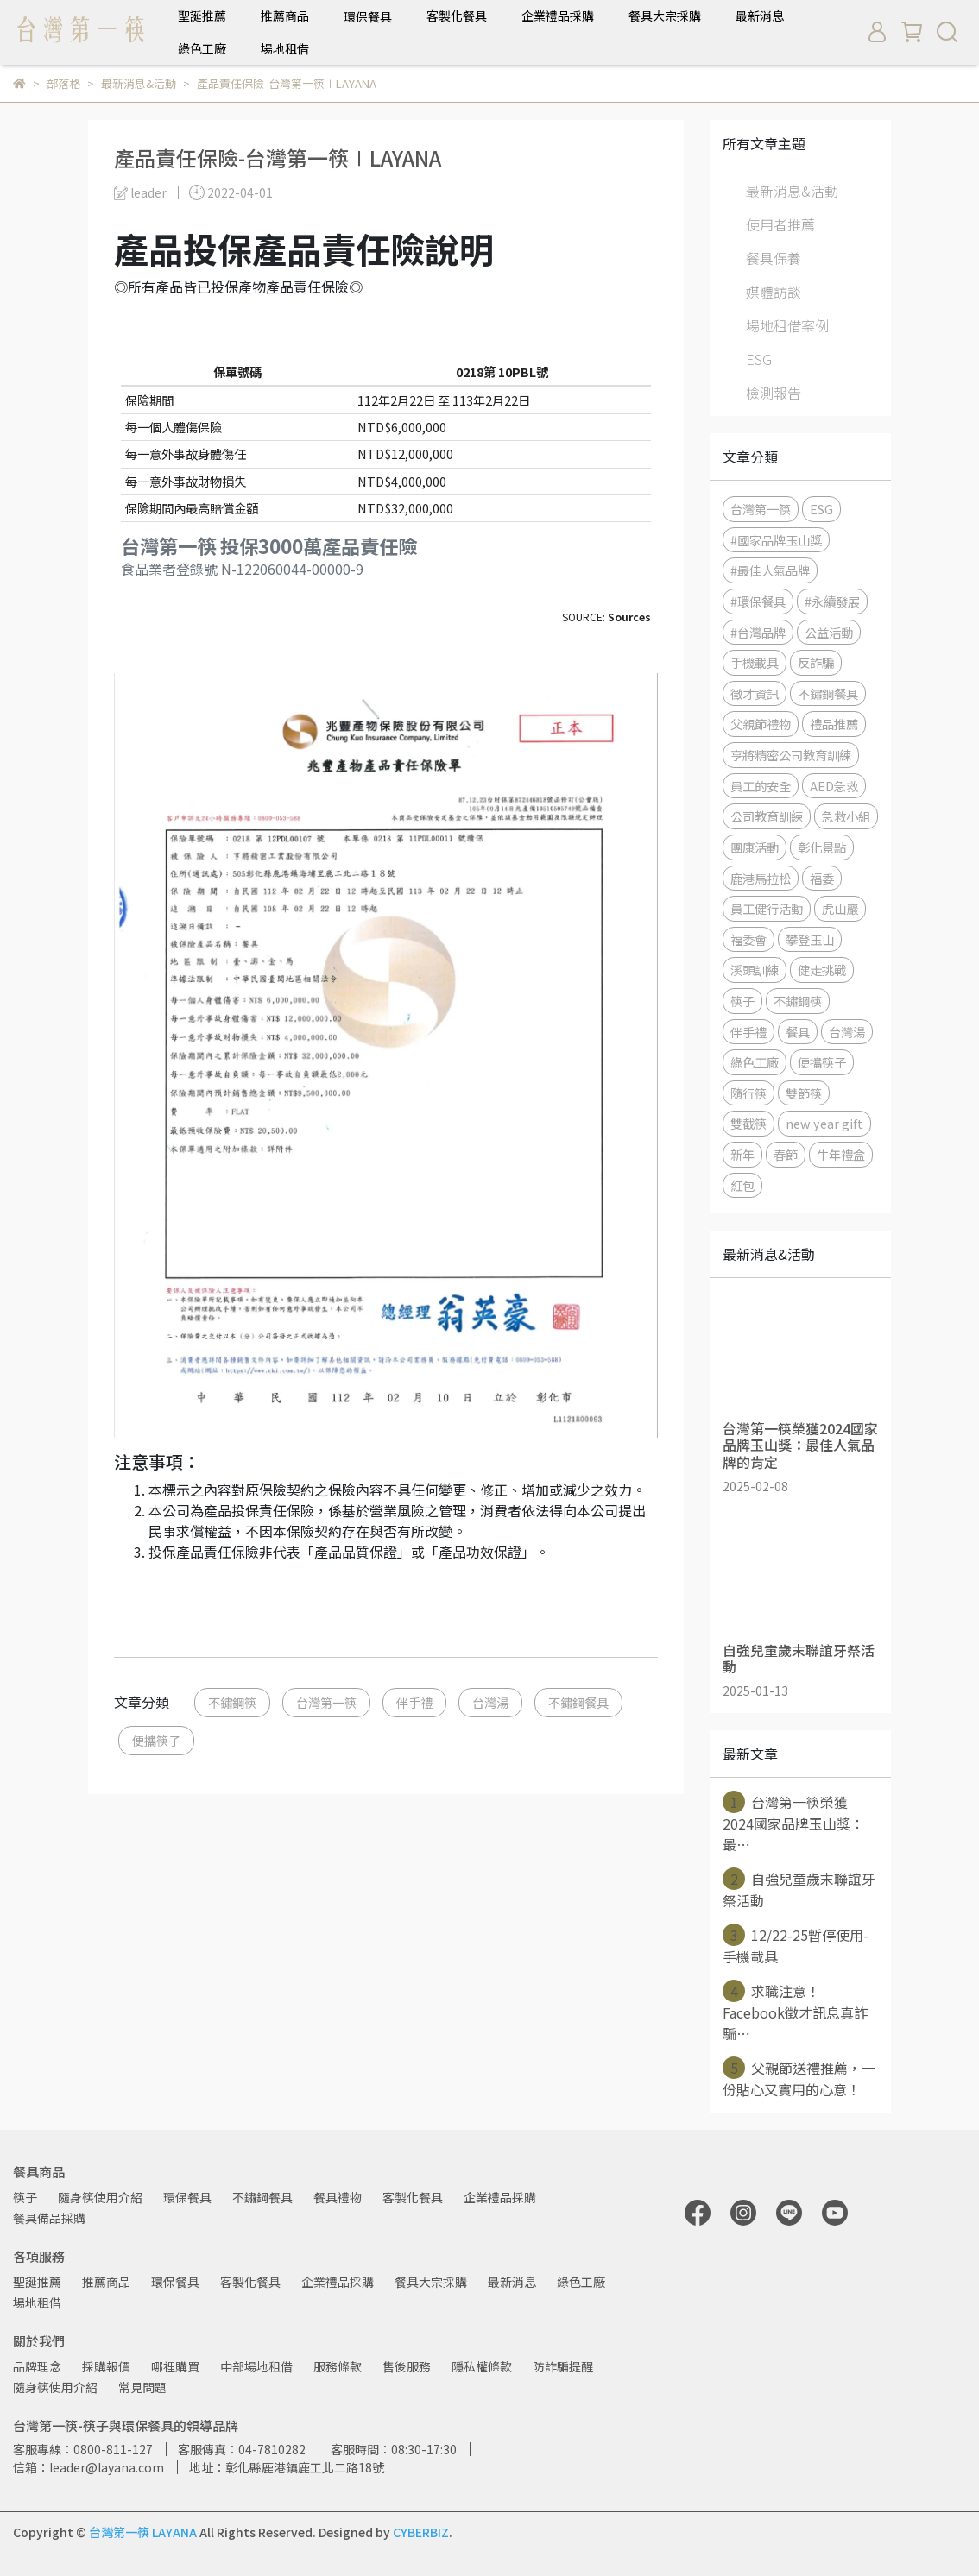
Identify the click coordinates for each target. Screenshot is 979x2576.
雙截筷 (748, 1123)
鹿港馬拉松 (760, 878)
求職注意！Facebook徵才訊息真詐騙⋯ (795, 2012)
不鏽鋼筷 (232, 1702)
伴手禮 (414, 1702)
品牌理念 (37, 2366)
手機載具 (754, 662)
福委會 (748, 939)
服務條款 (337, 2366)
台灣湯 (490, 1702)
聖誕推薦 (202, 15)
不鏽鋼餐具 (578, 1702)
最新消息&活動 (792, 190)
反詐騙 (816, 662)
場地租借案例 (787, 325)
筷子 (742, 1001)
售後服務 (406, 2366)
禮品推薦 (834, 724)
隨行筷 (748, 1093)
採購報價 (106, 2366)
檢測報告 (773, 392)
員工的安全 (760, 786)
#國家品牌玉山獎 (776, 540)
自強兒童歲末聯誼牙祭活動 (799, 1889)
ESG (759, 359)
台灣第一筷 (326, 1702)
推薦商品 (285, 15)
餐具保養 (773, 258)
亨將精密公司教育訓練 (790, 755)
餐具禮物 (337, 2197)
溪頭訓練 (754, 969)
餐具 (798, 1032)
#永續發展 (832, 601)
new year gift (824, 1123)
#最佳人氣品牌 (770, 570)
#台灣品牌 (758, 632)
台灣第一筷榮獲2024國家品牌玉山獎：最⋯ (793, 1823)
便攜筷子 (156, 1740)
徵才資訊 (754, 693)
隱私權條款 (482, 2366)
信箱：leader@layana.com (88, 2467)
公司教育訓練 (766, 816)
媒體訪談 (773, 291)
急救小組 (846, 816)
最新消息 (760, 15)
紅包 (742, 1185)
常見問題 (142, 2387)
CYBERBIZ (421, 2532)
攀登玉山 (810, 939)
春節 (786, 1154)
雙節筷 (804, 1093)
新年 (742, 1154)
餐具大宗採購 (664, 15)
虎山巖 (840, 908)
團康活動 (754, 847)
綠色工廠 (202, 48)
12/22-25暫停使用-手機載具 (795, 1945)
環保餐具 (187, 2197)
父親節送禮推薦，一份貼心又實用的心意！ (799, 2078)
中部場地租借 (256, 2366)
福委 (822, 878)
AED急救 (834, 786)
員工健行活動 (766, 908)
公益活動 (829, 632)
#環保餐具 (758, 601)
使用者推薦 (780, 224)
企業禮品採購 (557, 15)
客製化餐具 (456, 15)
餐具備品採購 (49, 2217)
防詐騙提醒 (563, 2366)
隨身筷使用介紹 (100, 2197)
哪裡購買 (175, 2366)
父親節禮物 (760, 724)
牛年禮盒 (841, 1154)
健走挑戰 (822, 969)
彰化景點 (822, 847)
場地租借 (285, 48)
